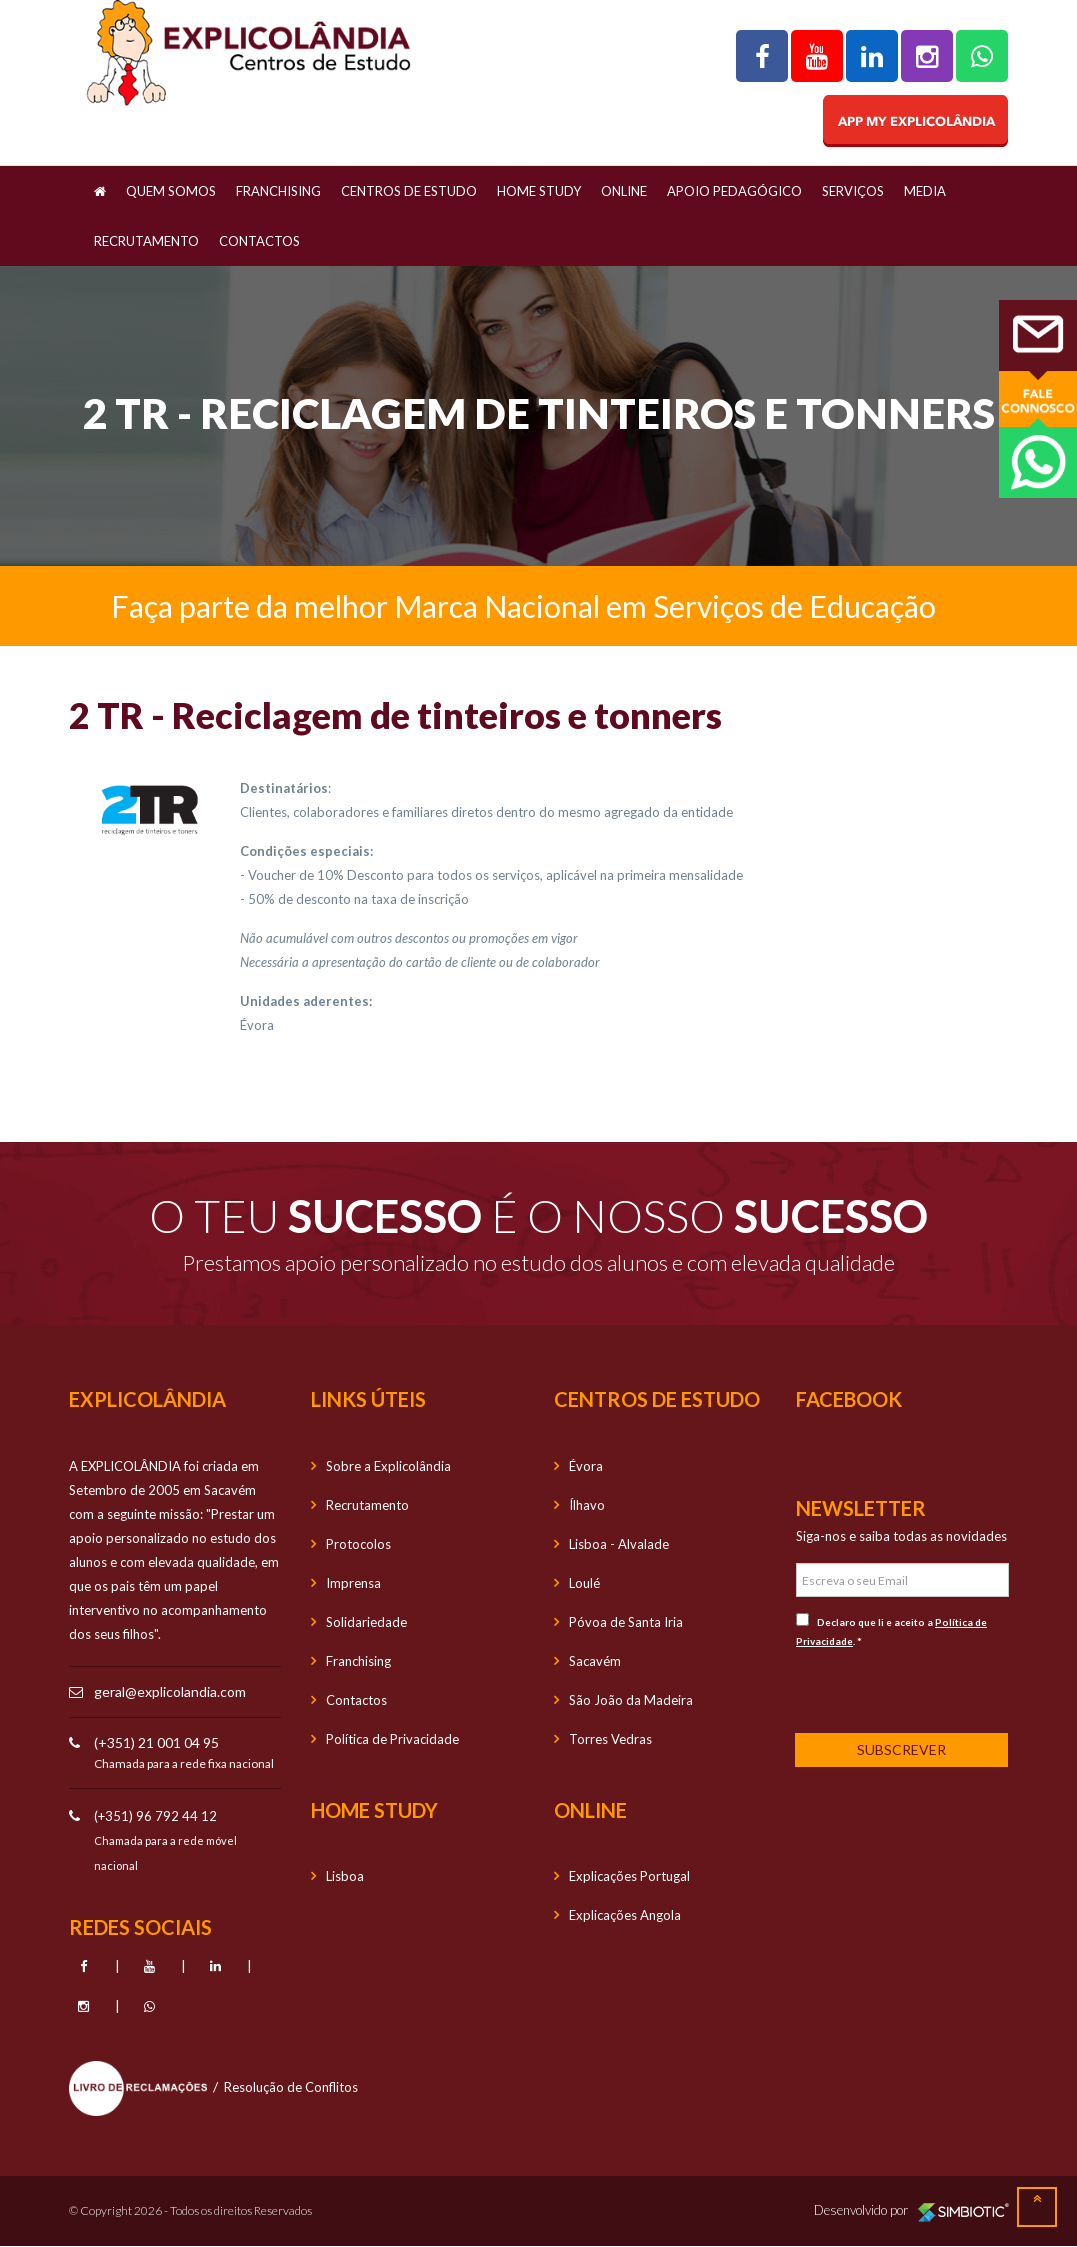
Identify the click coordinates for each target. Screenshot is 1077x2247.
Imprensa (353, 1583)
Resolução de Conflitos (291, 2087)
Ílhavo (587, 1505)
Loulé (584, 1583)
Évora (586, 1466)
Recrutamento (146, 241)
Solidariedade (366, 1622)
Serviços (853, 191)
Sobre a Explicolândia (388, 1466)
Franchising (278, 191)
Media (925, 191)
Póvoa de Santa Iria (626, 1622)
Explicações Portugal (629, 1876)
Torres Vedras (610, 1739)
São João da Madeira (631, 1700)
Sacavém (595, 1661)
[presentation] (928, 1689)
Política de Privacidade (392, 1739)
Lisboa (345, 1876)
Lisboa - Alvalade (619, 1544)
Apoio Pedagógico (734, 191)
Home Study (539, 191)
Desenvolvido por (911, 2211)
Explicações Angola (625, 1915)
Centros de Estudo (409, 191)
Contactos (259, 241)
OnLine (624, 191)
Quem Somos (171, 191)
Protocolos (358, 1544)
